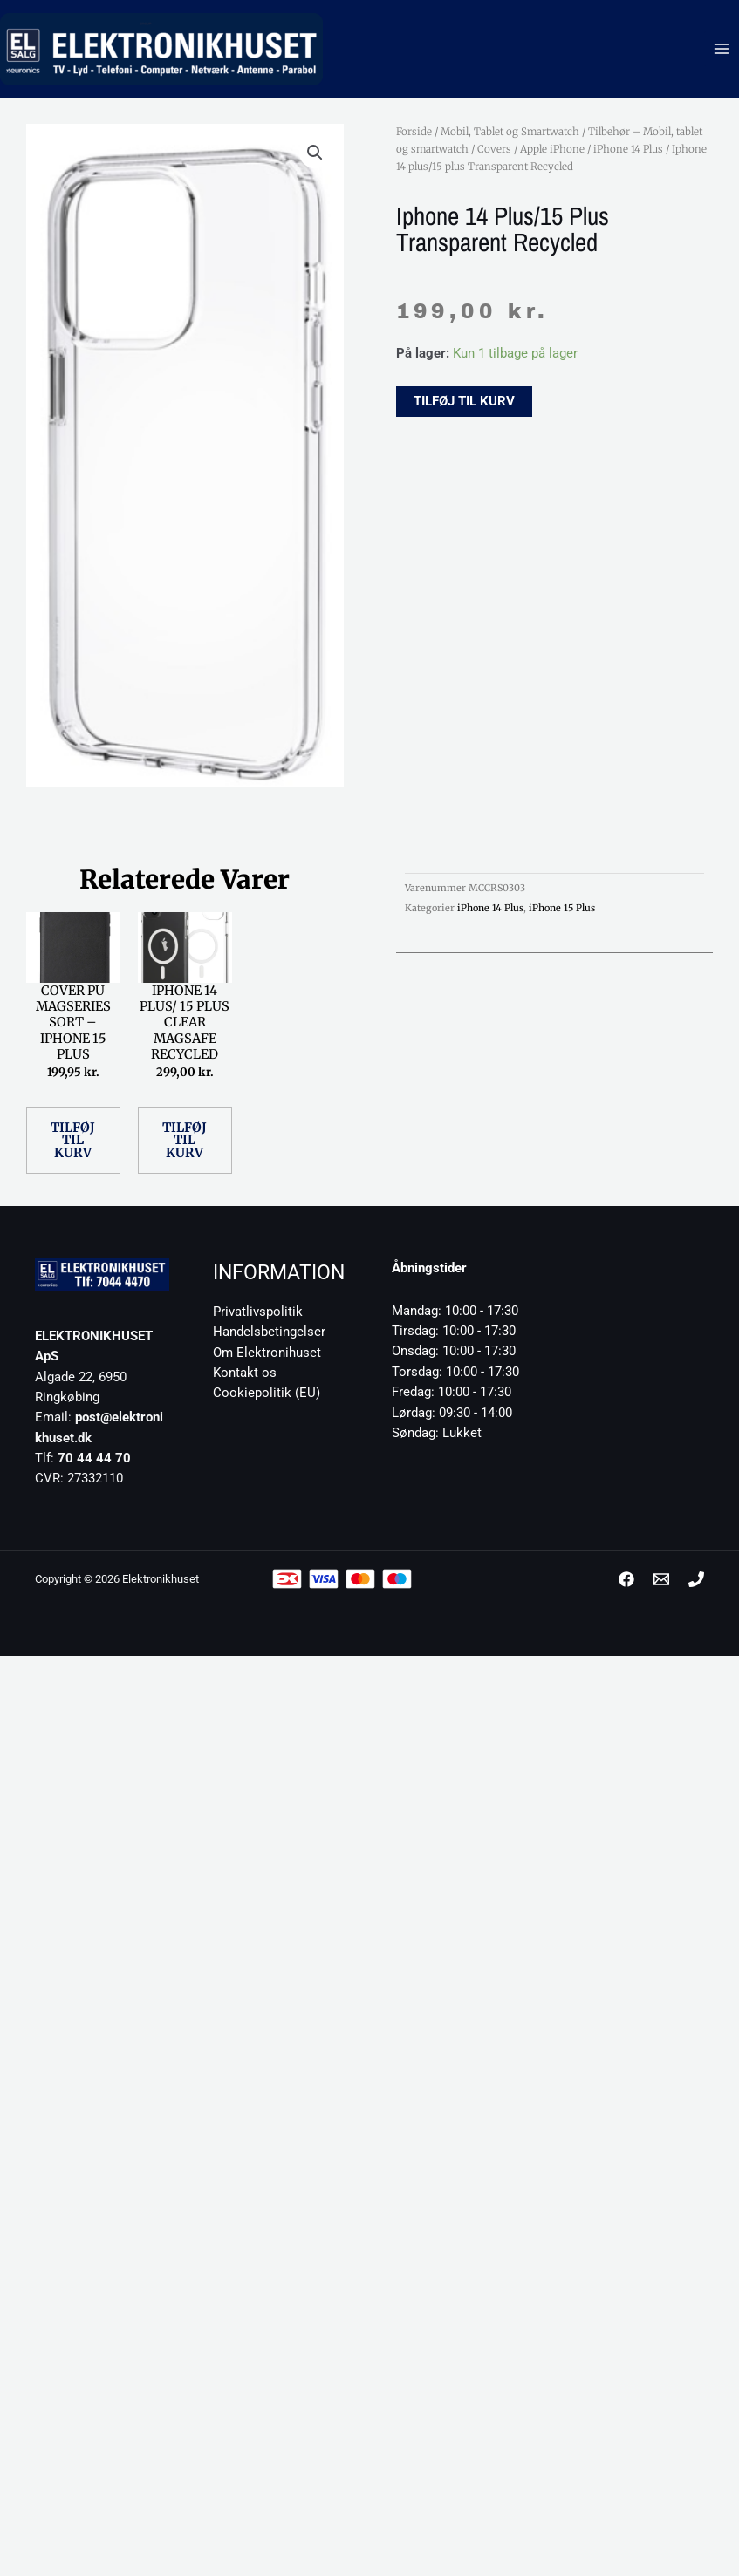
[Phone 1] (696, 1579)
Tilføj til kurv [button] (73, 1140)
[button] (315, 152)
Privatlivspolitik (258, 1311)
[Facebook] (626, 1579)
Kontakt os (245, 1372)
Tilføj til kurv (464, 401)
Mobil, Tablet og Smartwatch (510, 132)
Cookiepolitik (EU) (266, 1392)
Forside (414, 132)
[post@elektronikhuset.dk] (661, 1579)
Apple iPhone (552, 149)
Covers (494, 149)
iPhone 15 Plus (562, 908)
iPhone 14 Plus (628, 149)
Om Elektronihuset (267, 1352)
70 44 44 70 (94, 1458)
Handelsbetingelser (269, 1331)
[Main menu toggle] (721, 48)
